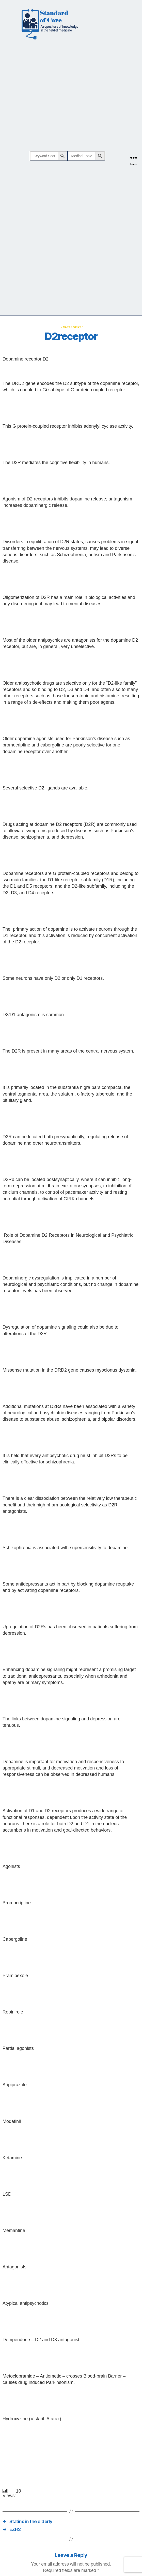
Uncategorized (71, 327)
